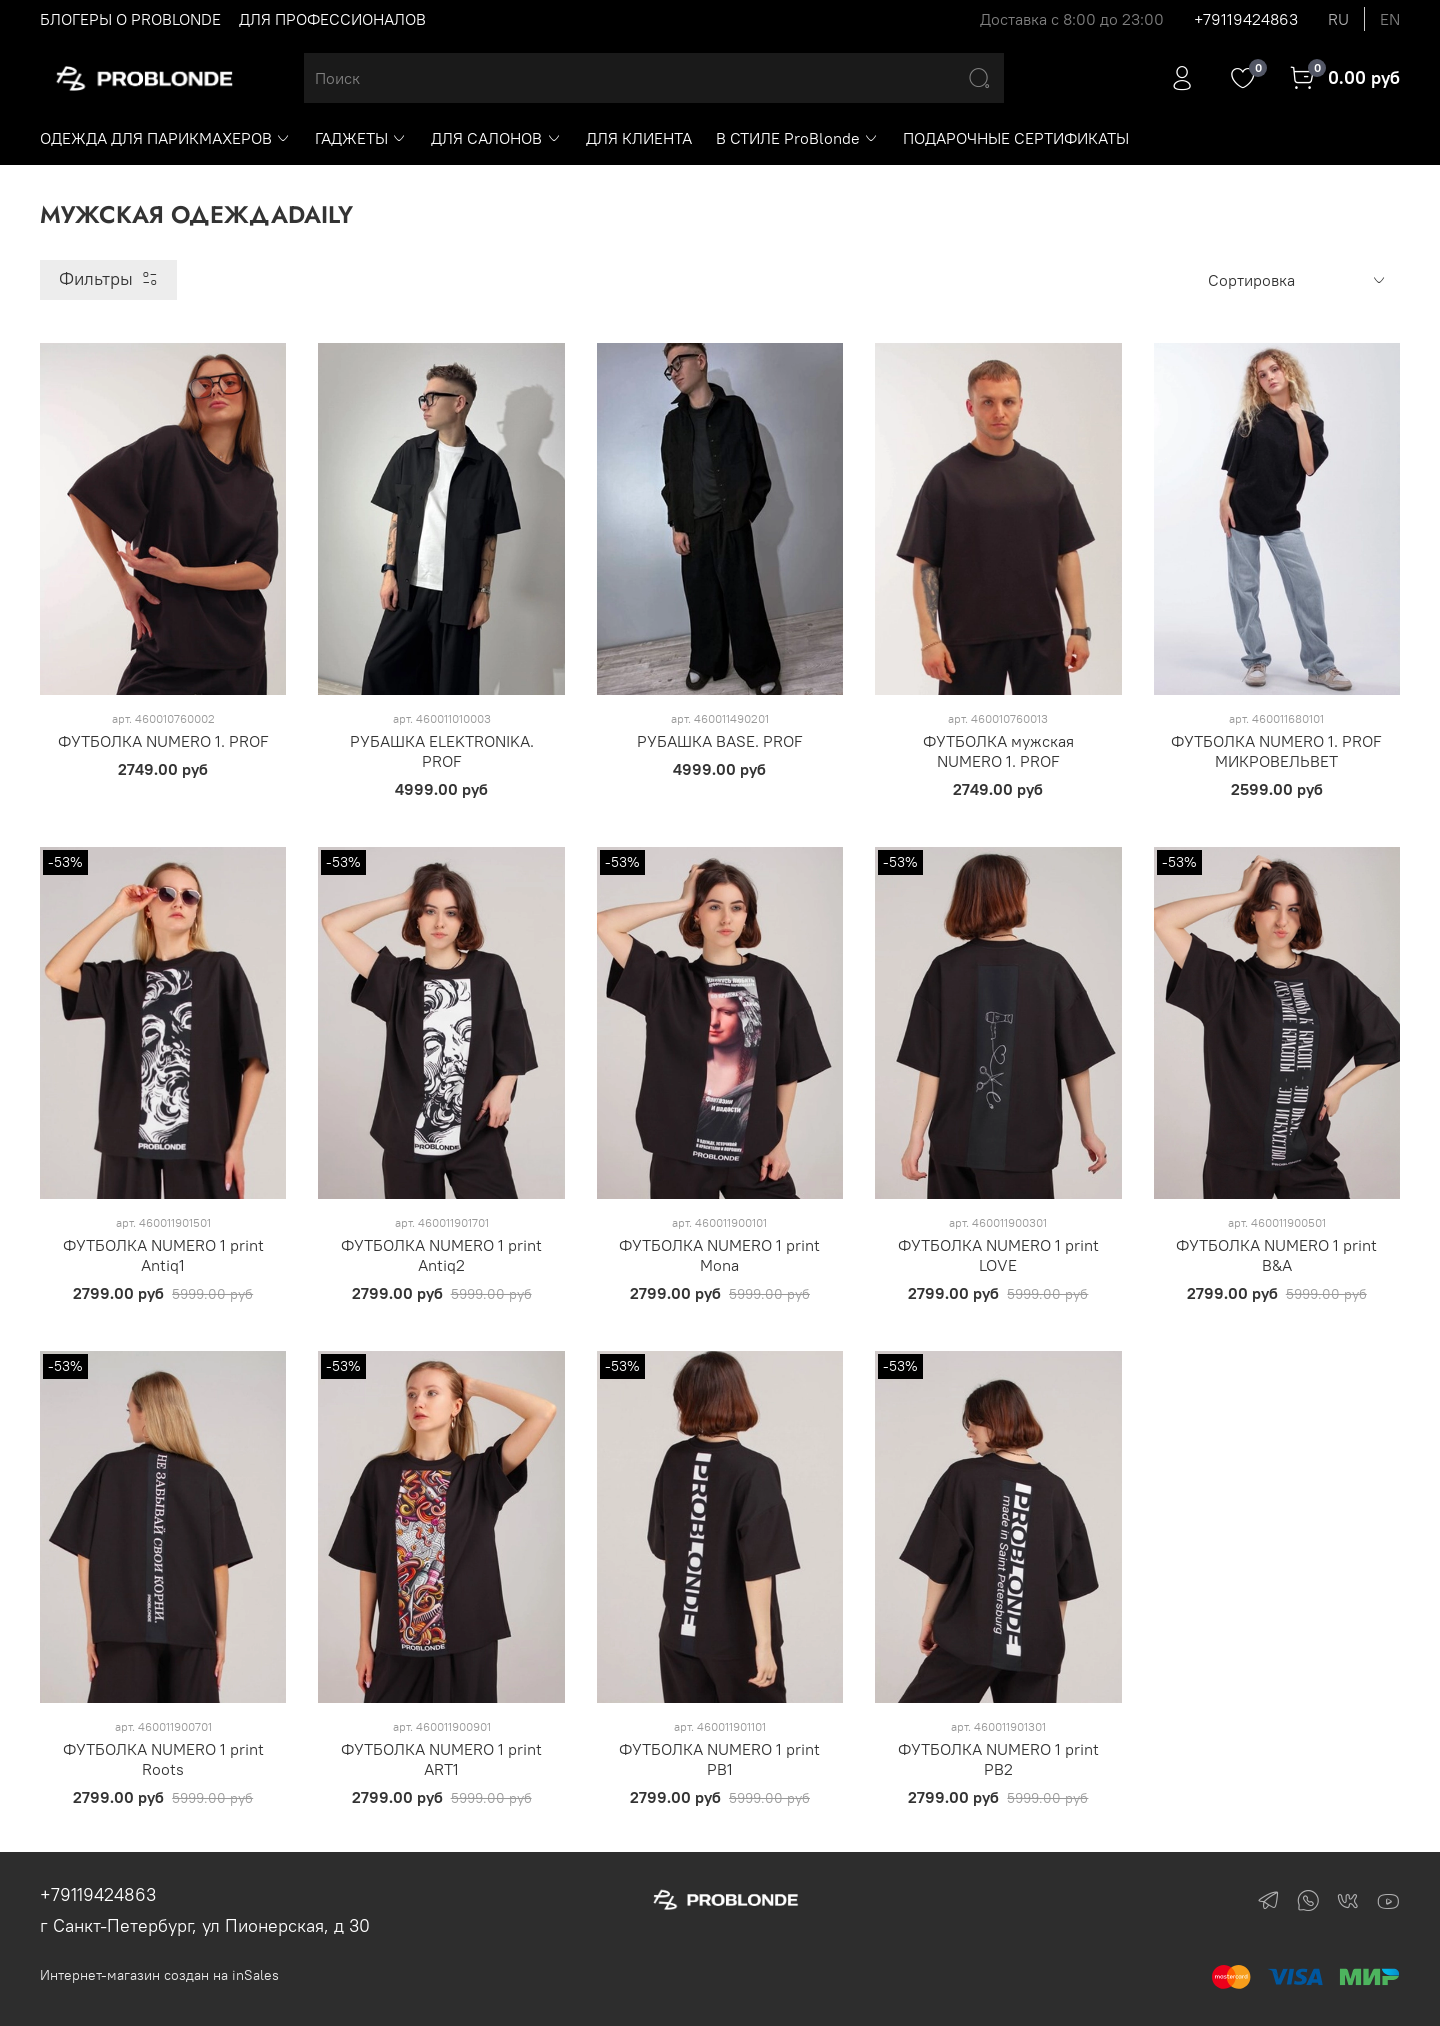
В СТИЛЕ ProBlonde (797, 138)
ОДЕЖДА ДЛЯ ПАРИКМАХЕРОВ (165, 138)
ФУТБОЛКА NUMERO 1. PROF (163, 741)
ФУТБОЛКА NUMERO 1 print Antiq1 (163, 1255)
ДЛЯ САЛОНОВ (496, 138)
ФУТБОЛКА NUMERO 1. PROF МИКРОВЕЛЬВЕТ (1276, 751)
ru (1338, 19)
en (1390, 19)
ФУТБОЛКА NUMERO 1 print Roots (163, 1759)
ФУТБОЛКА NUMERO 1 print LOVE (998, 1255)
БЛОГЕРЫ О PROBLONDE (130, 19)
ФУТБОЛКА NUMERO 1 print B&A (1276, 1255)
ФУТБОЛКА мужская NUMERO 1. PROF (998, 751)
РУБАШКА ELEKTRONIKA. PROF (442, 751)
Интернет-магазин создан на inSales (159, 1975)
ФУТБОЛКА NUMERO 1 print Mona (719, 1255)
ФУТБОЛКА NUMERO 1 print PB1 (719, 1759)
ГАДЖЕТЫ (361, 138)
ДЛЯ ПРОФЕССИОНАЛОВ (332, 19)
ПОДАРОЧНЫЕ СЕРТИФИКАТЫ (1016, 138)
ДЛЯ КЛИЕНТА (639, 138)
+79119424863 (1246, 19)
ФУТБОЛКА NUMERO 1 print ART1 (441, 1759)
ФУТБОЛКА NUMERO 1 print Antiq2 (441, 1255)
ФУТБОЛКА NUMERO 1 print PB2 (998, 1759)
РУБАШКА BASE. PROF (720, 741)
